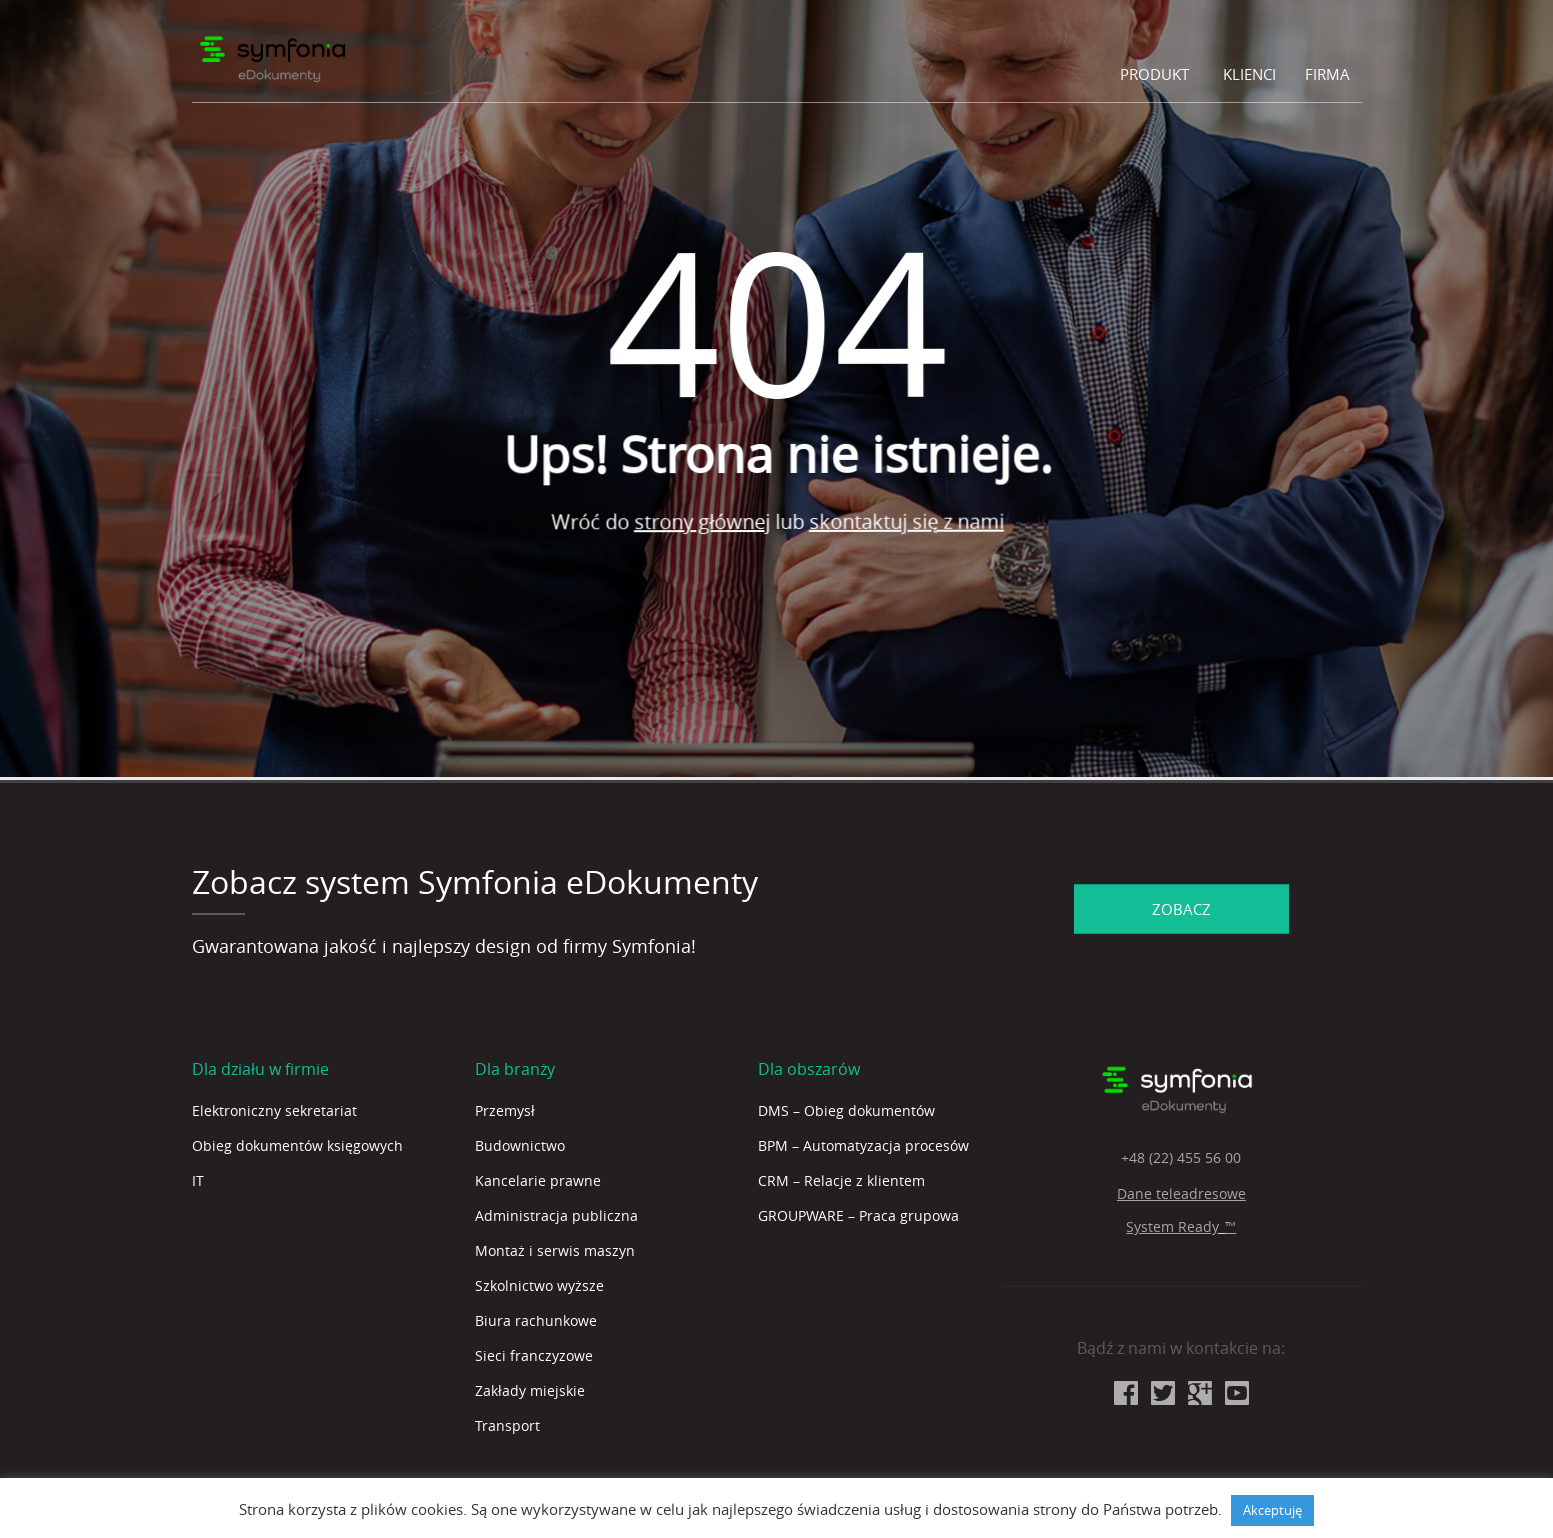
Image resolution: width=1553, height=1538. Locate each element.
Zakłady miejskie (530, 1390)
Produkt (1154, 74)
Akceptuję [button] (1272, 1510)
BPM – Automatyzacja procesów (863, 1145)
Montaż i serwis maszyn (555, 1250)
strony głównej (727, 527)
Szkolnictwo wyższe (539, 1285)
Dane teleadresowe (1181, 1193)
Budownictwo (520, 1145)
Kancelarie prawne (538, 1180)
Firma (1327, 74)
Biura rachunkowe (536, 1320)
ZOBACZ (1181, 908)
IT (198, 1180)
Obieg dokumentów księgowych (297, 1145)
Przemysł (505, 1110)
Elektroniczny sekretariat (274, 1110)
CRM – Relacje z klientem (841, 1180)
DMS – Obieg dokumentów (846, 1110)
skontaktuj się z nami (930, 509)
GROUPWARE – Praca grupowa (858, 1215)
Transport (507, 1425)
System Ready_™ (1181, 1226)
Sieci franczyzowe (534, 1355)
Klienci (1249, 74)
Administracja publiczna (556, 1215)
